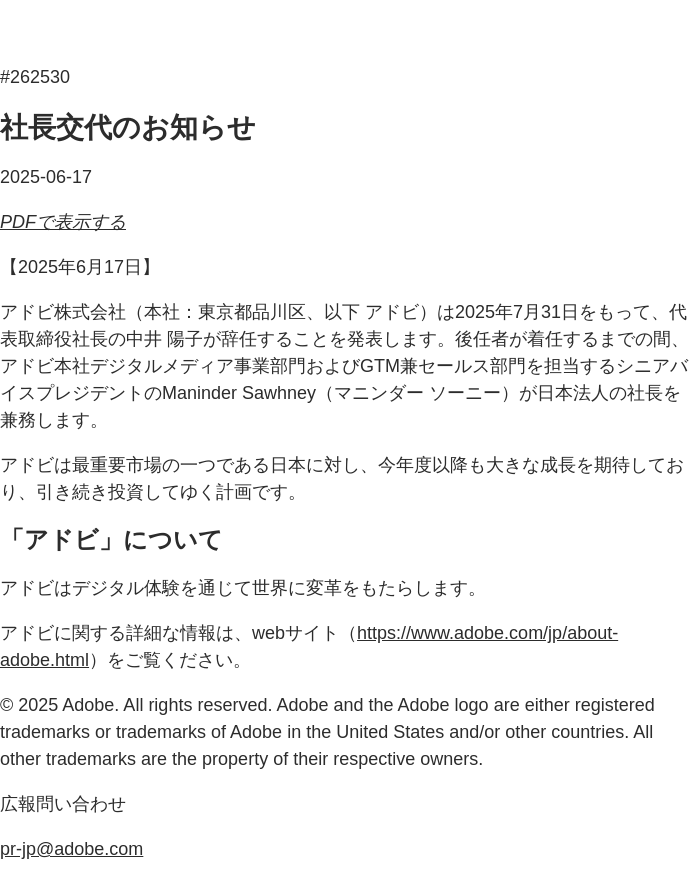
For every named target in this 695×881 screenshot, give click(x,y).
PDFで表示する (63, 222)
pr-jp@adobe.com (71, 849)
